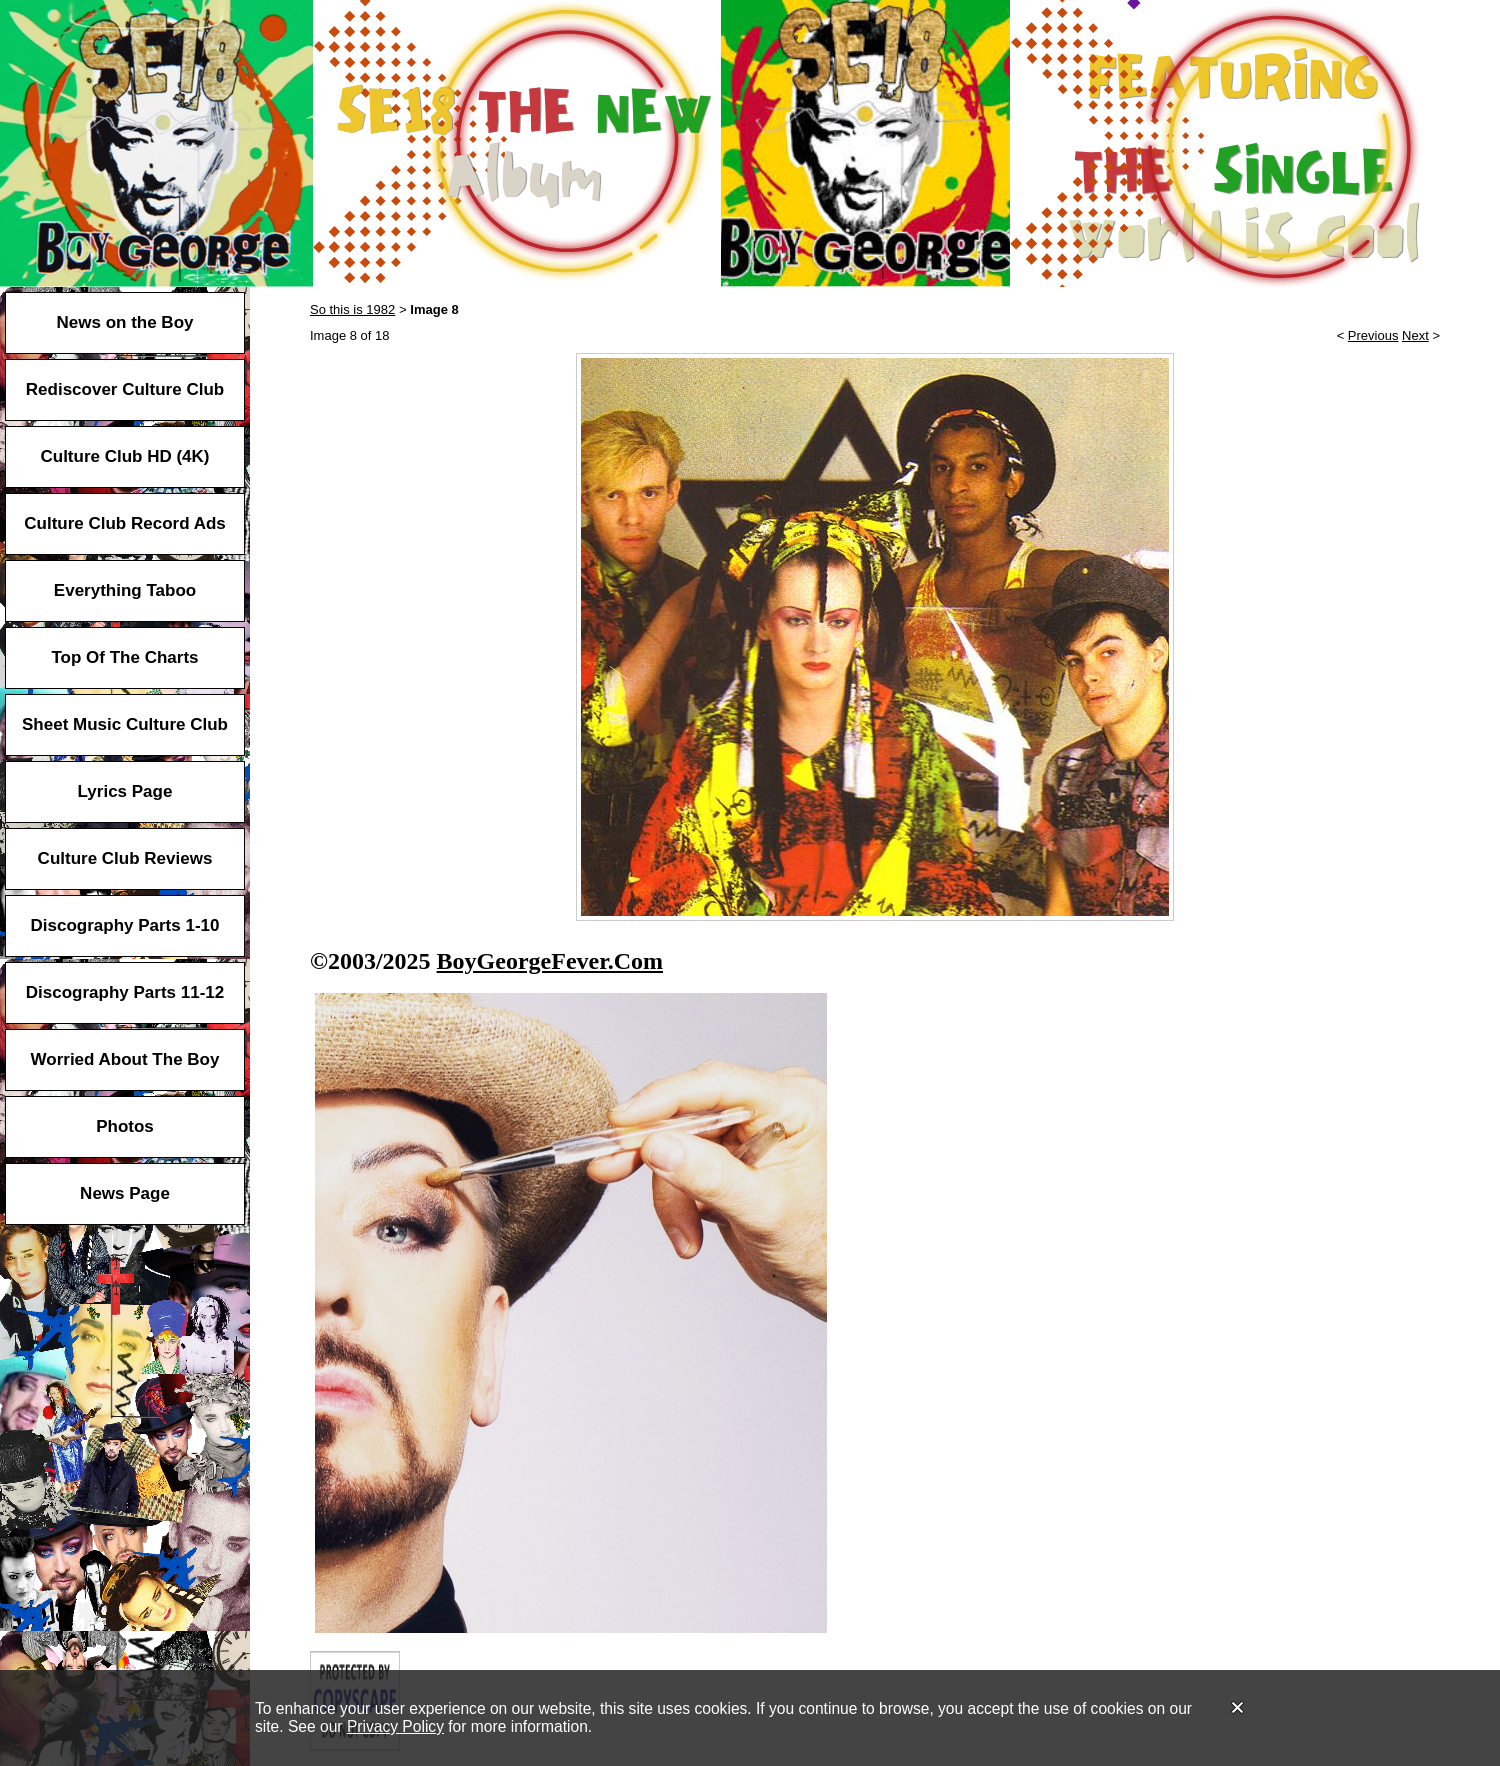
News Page (125, 1193)
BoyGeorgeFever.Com (550, 961)
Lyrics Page (125, 791)
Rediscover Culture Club (125, 389)
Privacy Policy (395, 1726)
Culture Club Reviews (125, 858)
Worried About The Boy (125, 1059)
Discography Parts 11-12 (125, 992)
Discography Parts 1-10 (125, 925)
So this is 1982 (352, 309)
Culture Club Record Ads (125, 523)
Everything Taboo (125, 590)
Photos (125, 1126)
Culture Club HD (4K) (124, 456)
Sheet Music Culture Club (125, 724)
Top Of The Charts (124, 657)
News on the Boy (125, 322)
